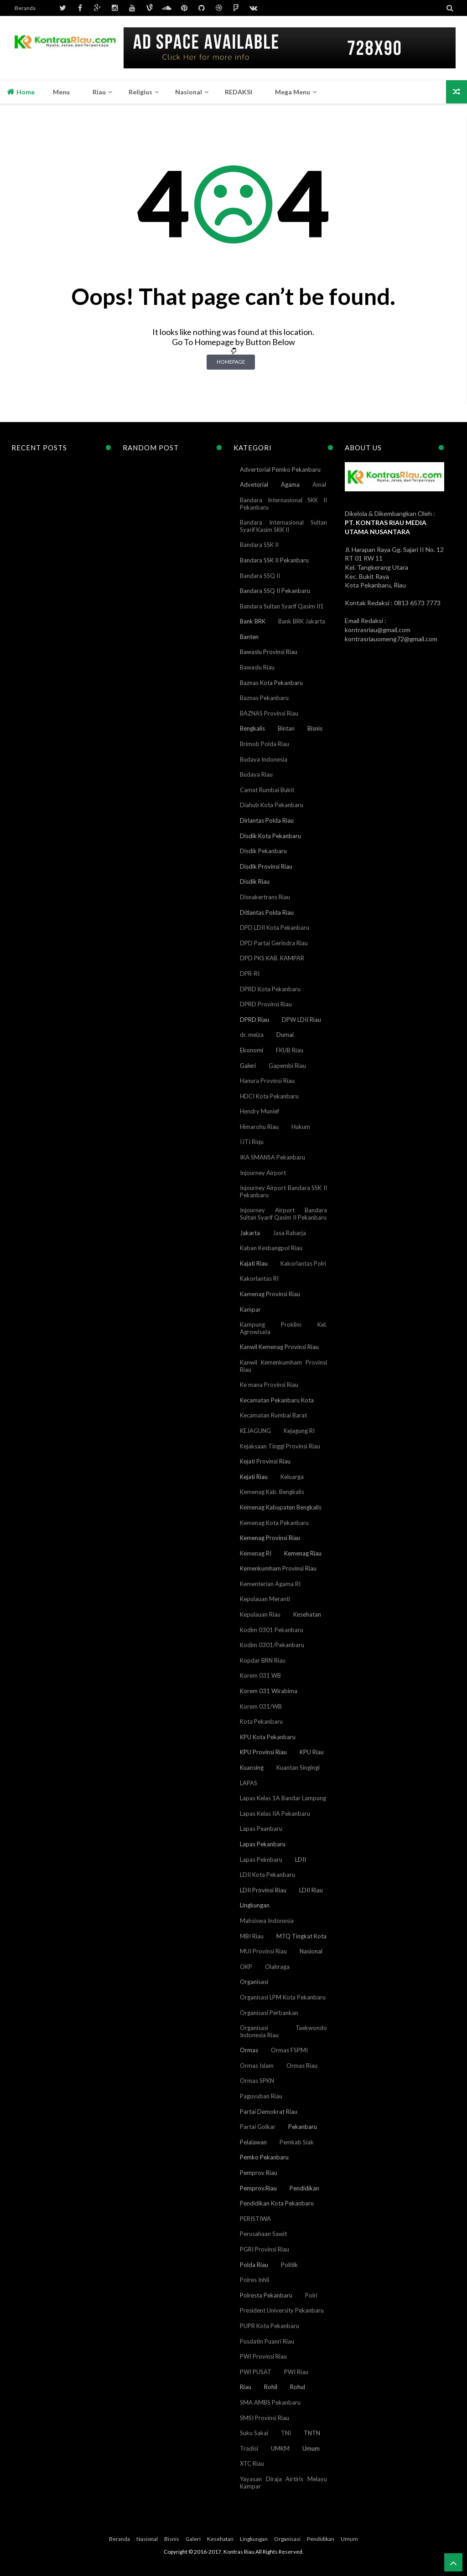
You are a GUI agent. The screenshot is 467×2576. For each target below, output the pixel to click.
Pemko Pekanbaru (264, 2157)
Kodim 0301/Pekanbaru (272, 1645)
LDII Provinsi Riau (263, 1890)
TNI (286, 2433)
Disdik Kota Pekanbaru (270, 836)
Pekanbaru (302, 2126)
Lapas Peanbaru (261, 1828)
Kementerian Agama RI (270, 1583)
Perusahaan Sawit (263, 2233)
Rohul (297, 2387)
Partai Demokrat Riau (268, 2111)
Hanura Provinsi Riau (267, 1080)
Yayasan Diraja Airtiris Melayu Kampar (283, 2482)
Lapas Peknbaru (261, 1859)
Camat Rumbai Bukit (267, 789)
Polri (311, 2295)
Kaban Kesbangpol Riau (271, 1248)
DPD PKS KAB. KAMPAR (272, 958)
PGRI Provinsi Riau (264, 2249)
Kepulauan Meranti (265, 1598)
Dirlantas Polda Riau (267, 820)
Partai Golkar (257, 2126)
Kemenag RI (255, 1553)
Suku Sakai (254, 2433)
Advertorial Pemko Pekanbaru (280, 469)
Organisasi (254, 1981)
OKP (246, 1966)
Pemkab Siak (297, 2142)
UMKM (280, 2448)
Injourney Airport (263, 1172)
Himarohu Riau (259, 1126)
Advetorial (254, 484)
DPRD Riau (254, 1019)
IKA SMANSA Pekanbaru (272, 1157)
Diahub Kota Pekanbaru (271, 805)
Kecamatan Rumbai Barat (273, 1415)
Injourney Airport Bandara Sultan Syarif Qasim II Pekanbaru (283, 1213)
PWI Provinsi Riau (263, 2356)
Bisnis (314, 728)
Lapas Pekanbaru (262, 1844)
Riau (245, 2387)
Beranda (25, 8)
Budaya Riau (256, 774)
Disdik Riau (255, 881)
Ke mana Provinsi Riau (269, 1384)
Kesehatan (307, 1614)
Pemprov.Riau (258, 2188)
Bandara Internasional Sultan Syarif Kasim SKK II (283, 526)
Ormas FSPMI (289, 2050)
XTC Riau (252, 2463)
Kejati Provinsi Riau (265, 1461)
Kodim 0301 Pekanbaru (271, 1629)
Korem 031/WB (261, 1706)
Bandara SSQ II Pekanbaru (275, 590)
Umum (311, 2448)
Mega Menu (292, 92)
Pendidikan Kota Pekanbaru (277, 2203)
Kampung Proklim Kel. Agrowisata (283, 1328)
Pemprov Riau (258, 2172)
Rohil (270, 2387)
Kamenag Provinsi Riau (270, 1294)
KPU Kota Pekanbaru (268, 1737)
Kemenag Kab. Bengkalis (272, 1491)
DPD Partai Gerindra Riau (274, 943)
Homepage (231, 362)
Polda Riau (254, 2264)
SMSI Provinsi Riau (264, 2417)
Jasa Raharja (289, 1232)
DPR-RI (249, 973)
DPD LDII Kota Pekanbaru (274, 927)
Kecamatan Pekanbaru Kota (277, 1400)
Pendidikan (304, 2188)
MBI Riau (252, 1936)
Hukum (300, 1126)
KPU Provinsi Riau (263, 1752)
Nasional (311, 1951)
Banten (249, 636)
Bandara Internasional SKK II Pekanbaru (283, 503)
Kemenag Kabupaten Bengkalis (281, 1507)
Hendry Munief (259, 1111)
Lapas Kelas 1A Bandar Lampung (283, 1798)
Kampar (250, 1309)
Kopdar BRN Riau (262, 1660)
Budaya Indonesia (263, 759)
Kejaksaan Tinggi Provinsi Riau (280, 1446)
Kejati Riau (254, 1476)
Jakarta (250, 1232)
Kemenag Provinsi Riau (270, 1537)
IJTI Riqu (252, 1141)
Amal (319, 484)
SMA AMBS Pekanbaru (270, 2402)
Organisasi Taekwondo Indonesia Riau (283, 2031)
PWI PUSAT (255, 2371)
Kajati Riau (254, 1263)
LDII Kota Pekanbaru (267, 1874)
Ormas (249, 2050)
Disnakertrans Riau (265, 897)
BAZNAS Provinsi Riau (269, 713)
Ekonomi (251, 1050)
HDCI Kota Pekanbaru (269, 1096)
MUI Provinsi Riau (263, 1951)
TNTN (312, 2433)
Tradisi (249, 2448)
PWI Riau (296, 2371)
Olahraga (277, 1966)
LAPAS (248, 1783)
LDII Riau (311, 1890)
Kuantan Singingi (298, 1767)
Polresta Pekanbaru (266, 2295)
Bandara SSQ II (260, 575)
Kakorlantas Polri (303, 1263)
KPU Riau (312, 1752)
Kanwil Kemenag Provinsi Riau (279, 1346)
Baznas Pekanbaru (264, 697)
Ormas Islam (257, 2065)
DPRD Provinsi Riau (266, 1004)
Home (21, 92)
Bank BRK (252, 621)
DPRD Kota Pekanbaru (270, 989)
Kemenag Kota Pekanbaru (274, 1522)
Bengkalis (252, 728)
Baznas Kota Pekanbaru (271, 682)
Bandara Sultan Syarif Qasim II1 (282, 606)
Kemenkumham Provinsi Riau (278, 1568)
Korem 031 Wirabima (268, 1691)
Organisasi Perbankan (269, 2012)
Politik (289, 2264)
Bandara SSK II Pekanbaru (274, 560)
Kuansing (252, 1767)
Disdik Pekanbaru (263, 851)
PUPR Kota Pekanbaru (269, 2325)
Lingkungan (255, 1905)
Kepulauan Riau (260, 1614)
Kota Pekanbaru (261, 1721)
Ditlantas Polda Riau (267, 912)
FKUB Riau (289, 1050)
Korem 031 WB (260, 1675)
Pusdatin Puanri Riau (267, 2341)
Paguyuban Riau (261, 2096)
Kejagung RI (299, 1430)
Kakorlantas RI (259, 1278)
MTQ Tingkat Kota (301, 1936)
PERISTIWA (255, 2218)
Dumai (285, 1034)
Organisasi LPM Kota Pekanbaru (283, 1997)
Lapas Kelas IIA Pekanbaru (275, 1813)
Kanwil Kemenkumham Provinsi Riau (283, 1366)
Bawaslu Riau (257, 667)
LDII (300, 1859)
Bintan (286, 728)
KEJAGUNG (255, 1430)
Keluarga (292, 1476)
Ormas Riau (301, 2065)
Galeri (248, 1065)
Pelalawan (253, 2142)
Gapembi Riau (287, 1065)
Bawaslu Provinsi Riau (268, 651)
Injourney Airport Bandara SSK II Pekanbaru (283, 1191)
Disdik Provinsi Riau (266, 866)
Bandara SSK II (259, 544)
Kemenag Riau (303, 1553)
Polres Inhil (254, 2279)
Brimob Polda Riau (264, 743)
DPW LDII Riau (301, 1019)
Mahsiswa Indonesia (267, 1920)
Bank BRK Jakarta (301, 621)
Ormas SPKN (257, 2080)
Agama (290, 484)
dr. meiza (252, 1034)
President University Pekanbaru (282, 2310)
